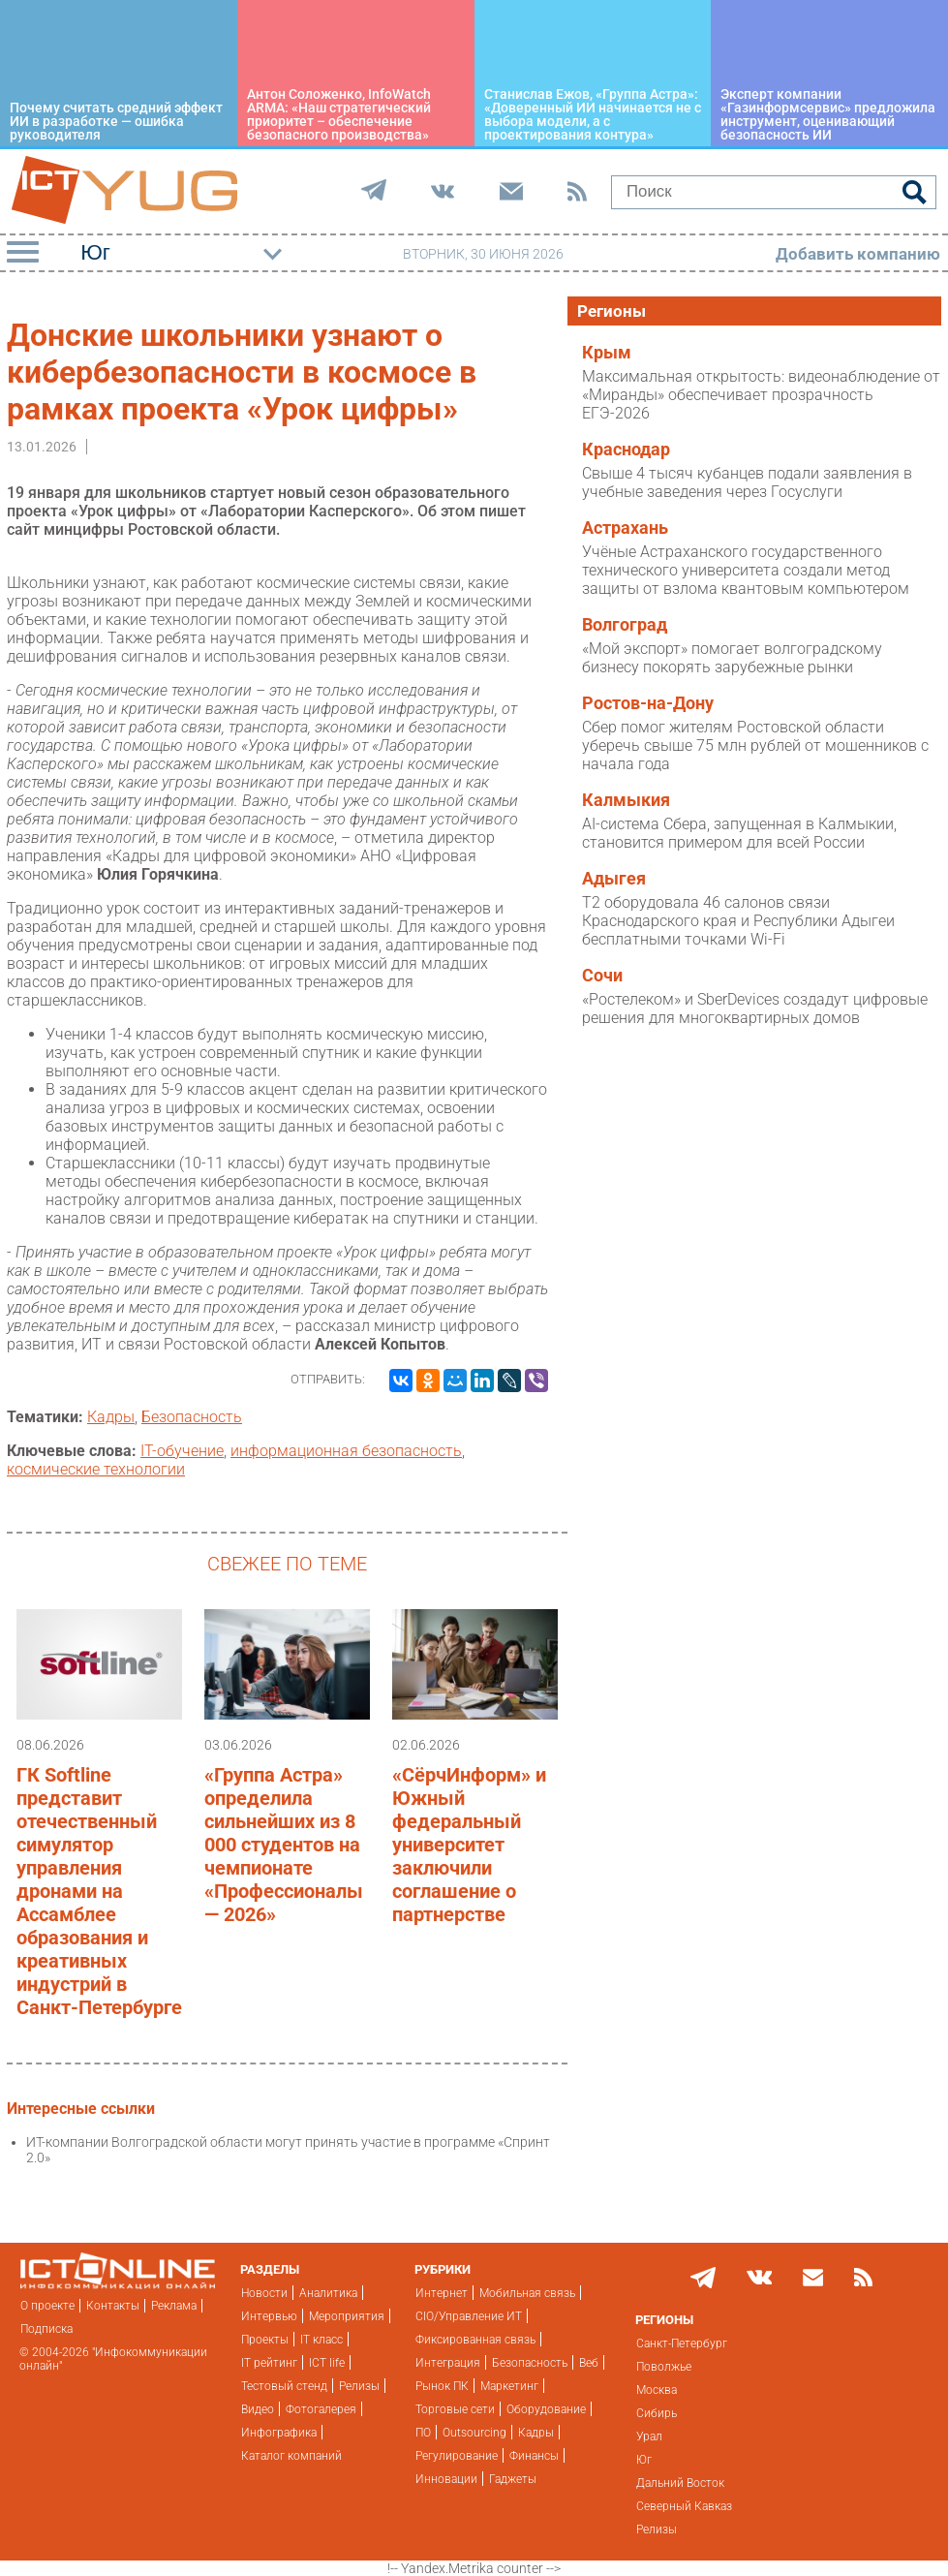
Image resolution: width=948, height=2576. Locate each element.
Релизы (359, 2386)
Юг (644, 2460)
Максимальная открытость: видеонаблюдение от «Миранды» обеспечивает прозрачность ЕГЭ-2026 (761, 394)
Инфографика (279, 2432)
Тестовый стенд (284, 2386)
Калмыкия (626, 800)
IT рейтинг (269, 2363)
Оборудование (546, 2409)
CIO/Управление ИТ (468, 2316)
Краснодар (626, 449)
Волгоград (624, 625)
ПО (423, 2432)
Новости (264, 2293)
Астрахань (625, 528)
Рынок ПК (442, 2386)
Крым (606, 352)
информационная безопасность (346, 1451)
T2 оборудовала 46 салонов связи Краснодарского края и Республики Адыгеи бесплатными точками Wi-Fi (738, 920)
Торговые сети (455, 2409)
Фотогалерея (321, 2409)
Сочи (602, 975)
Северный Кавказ (684, 2506)
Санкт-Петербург (681, 2343)
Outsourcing (474, 2432)
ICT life (327, 2363)
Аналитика (328, 2293)
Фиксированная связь (475, 2339)
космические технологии (96, 1469)
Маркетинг (509, 2386)
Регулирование (456, 2456)
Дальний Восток (680, 2483)
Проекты (265, 2339)
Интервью (269, 2316)
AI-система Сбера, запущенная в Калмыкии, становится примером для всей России (739, 833)
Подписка (46, 2329)
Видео (257, 2409)
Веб (588, 2363)
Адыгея (614, 878)
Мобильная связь (527, 2293)
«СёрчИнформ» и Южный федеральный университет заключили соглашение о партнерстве (469, 1844)
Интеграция (447, 2363)
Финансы (534, 2456)
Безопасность (191, 1417)
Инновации (446, 2479)
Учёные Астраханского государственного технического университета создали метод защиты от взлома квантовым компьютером (745, 570)
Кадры (111, 1417)
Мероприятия (346, 2316)
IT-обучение (182, 1451)
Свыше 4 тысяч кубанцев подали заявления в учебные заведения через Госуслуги (747, 482)
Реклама (174, 2305)
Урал (649, 2436)
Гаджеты (512, 2479)
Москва (656, 2390)
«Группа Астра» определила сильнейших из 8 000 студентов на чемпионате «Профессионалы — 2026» (283, 1844)
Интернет (441, 2293)
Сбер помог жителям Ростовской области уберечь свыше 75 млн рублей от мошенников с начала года (755, 745)
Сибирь (656, 2413)
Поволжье (663, 2367)
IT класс (321, 2339)
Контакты (112, 2305)
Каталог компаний (291, 2456)
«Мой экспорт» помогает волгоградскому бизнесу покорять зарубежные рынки (732, 657)
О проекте (47, 2305)
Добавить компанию (858, 254)
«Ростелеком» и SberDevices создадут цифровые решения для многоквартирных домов (755, 1008)
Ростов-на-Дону (648, 703)
